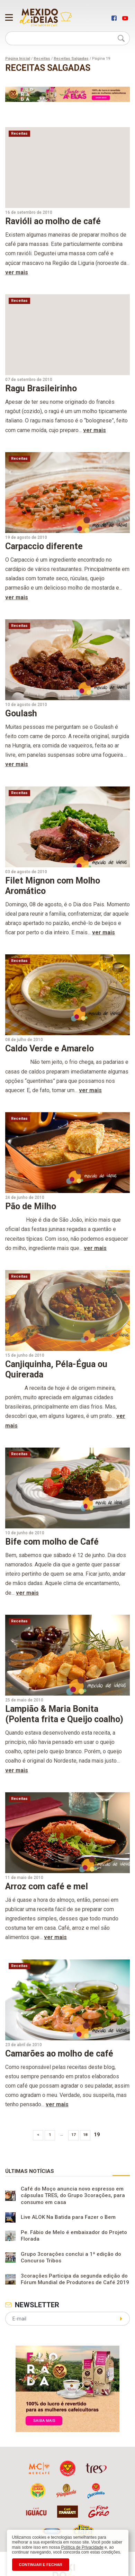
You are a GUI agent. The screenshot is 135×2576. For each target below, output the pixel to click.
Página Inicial (17, 58)
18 (85, 2135)
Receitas (42, 58)
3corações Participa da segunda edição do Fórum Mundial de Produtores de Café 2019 (75, 2279)
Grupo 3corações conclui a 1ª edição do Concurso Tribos (71, 2257)
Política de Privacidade (82, 2547)
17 (73, 2135)
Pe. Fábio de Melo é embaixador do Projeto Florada (74, 2235)
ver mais (16, 272)
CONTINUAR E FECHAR (40, 2565)
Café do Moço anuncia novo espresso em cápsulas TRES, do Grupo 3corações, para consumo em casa (73, 2195)
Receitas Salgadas (71, 58)
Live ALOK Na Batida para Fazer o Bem (68, 2217)
